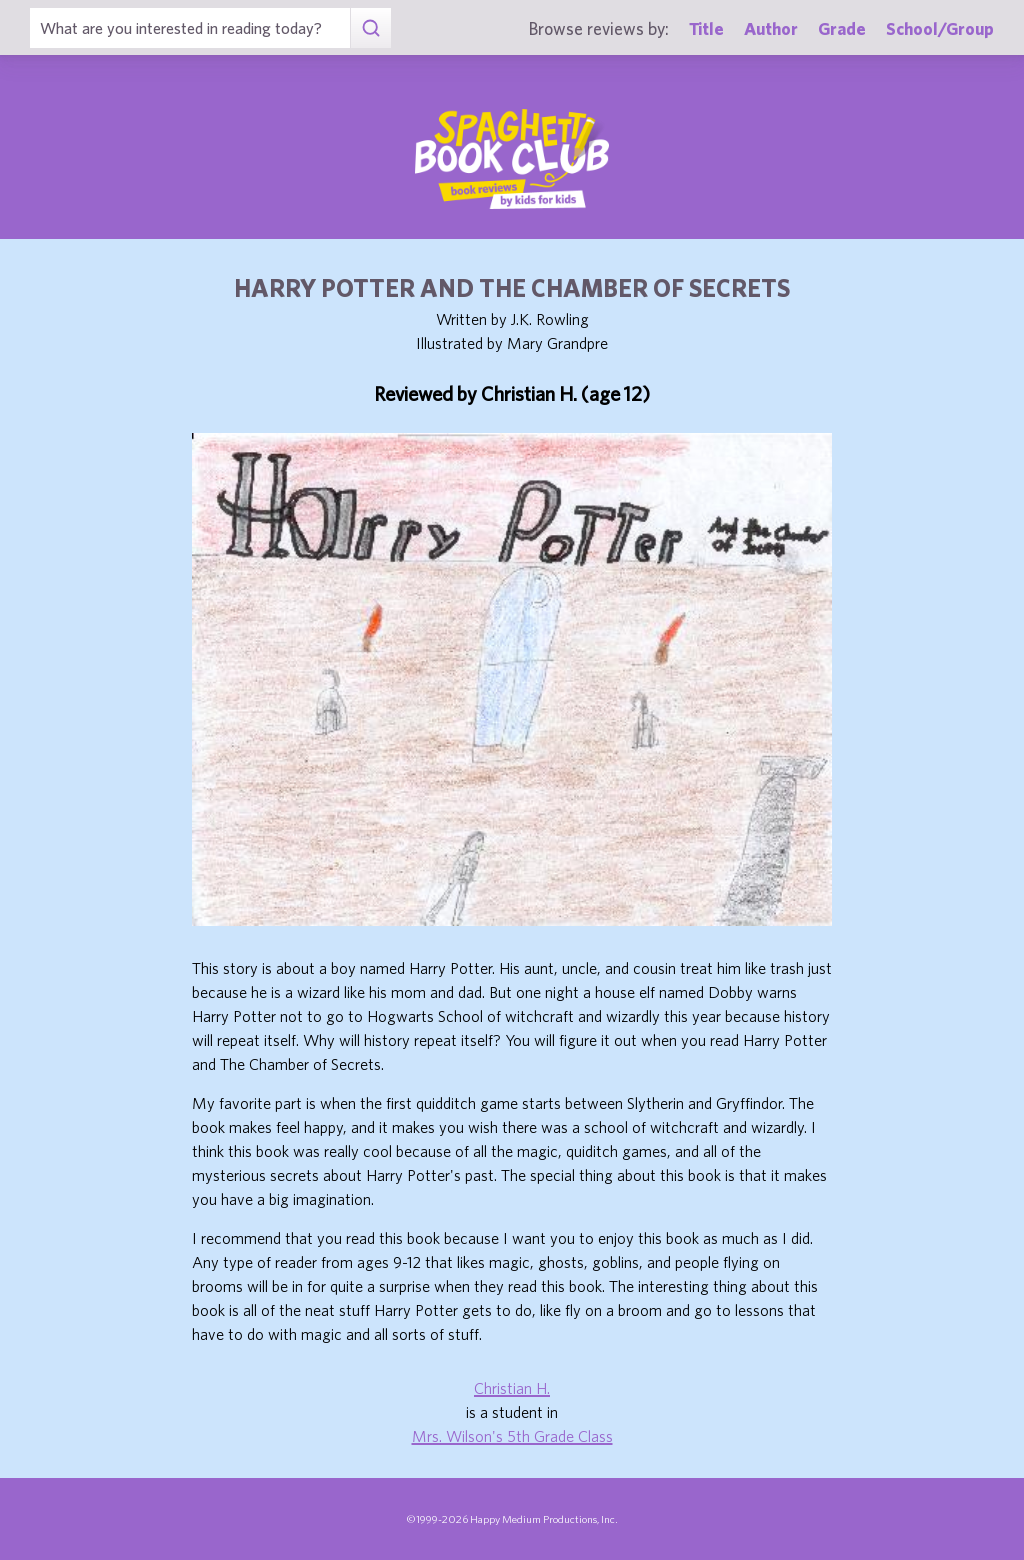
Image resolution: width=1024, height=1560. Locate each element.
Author (771, 28)
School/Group (940, 28)
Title (706, 28)
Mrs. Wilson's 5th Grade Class (512, 1436)
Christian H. (512, 1388)
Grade (842, 28)
